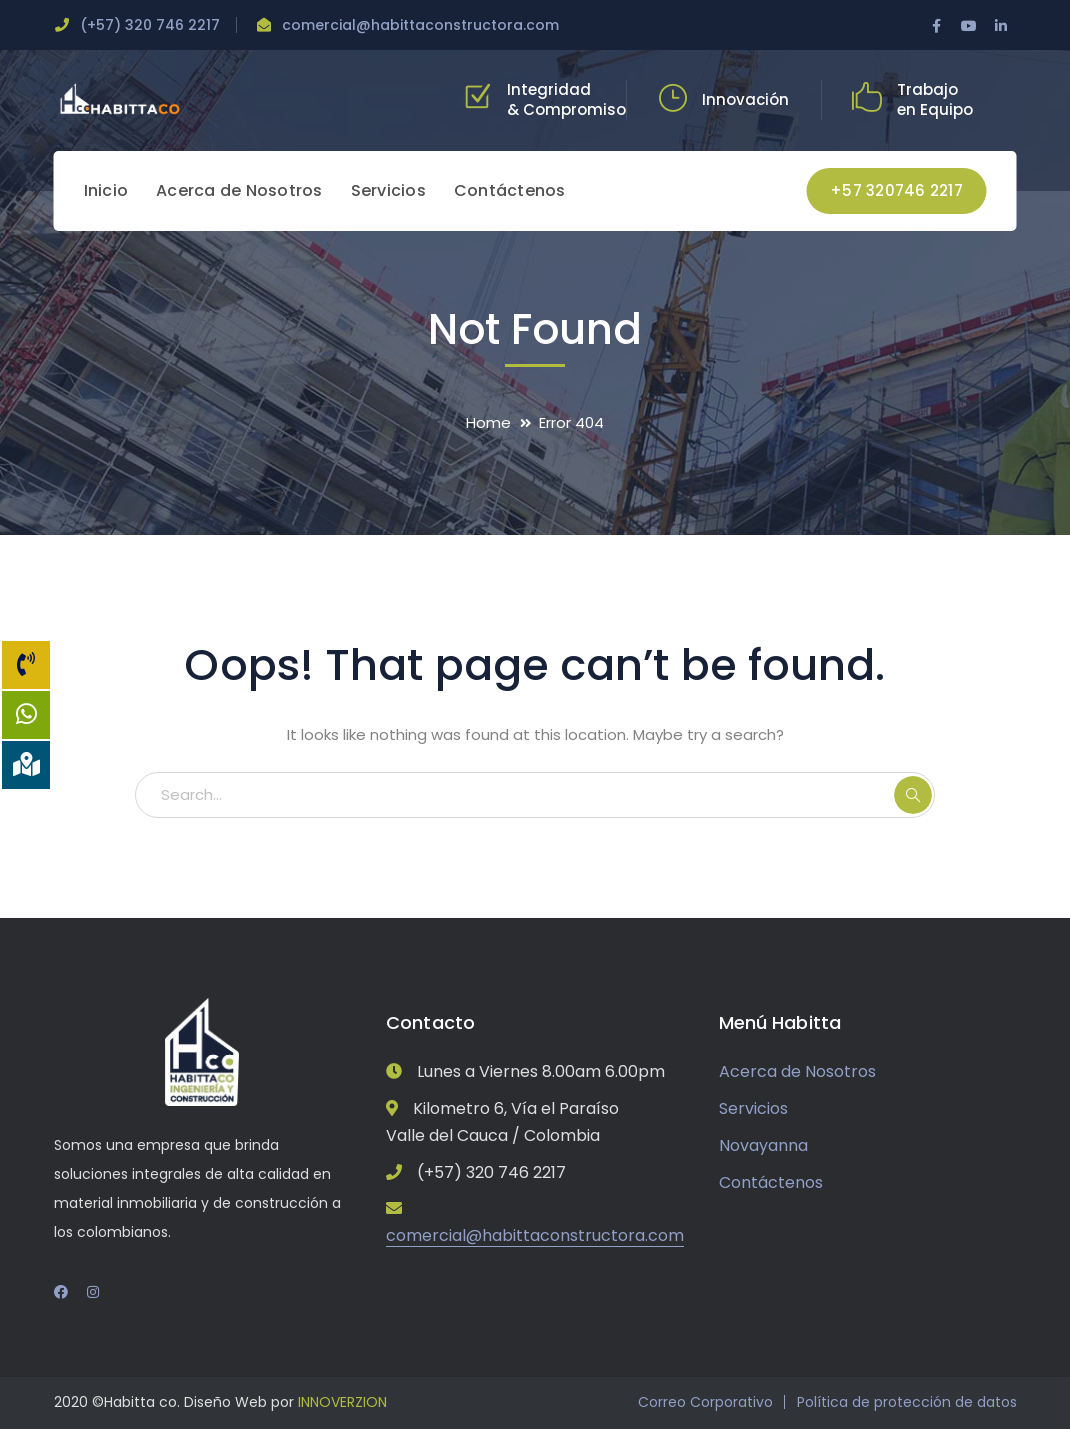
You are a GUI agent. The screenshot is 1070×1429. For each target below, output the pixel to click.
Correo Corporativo (705, 1402)
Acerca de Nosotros (797, 1071)
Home (488, 422)
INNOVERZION (342, 1402)
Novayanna (763, 1145)
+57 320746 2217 (896, 190)
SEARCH (913, 795)
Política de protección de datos (907, 1402)
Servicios (753, 1108)
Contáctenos (771, 1182)
